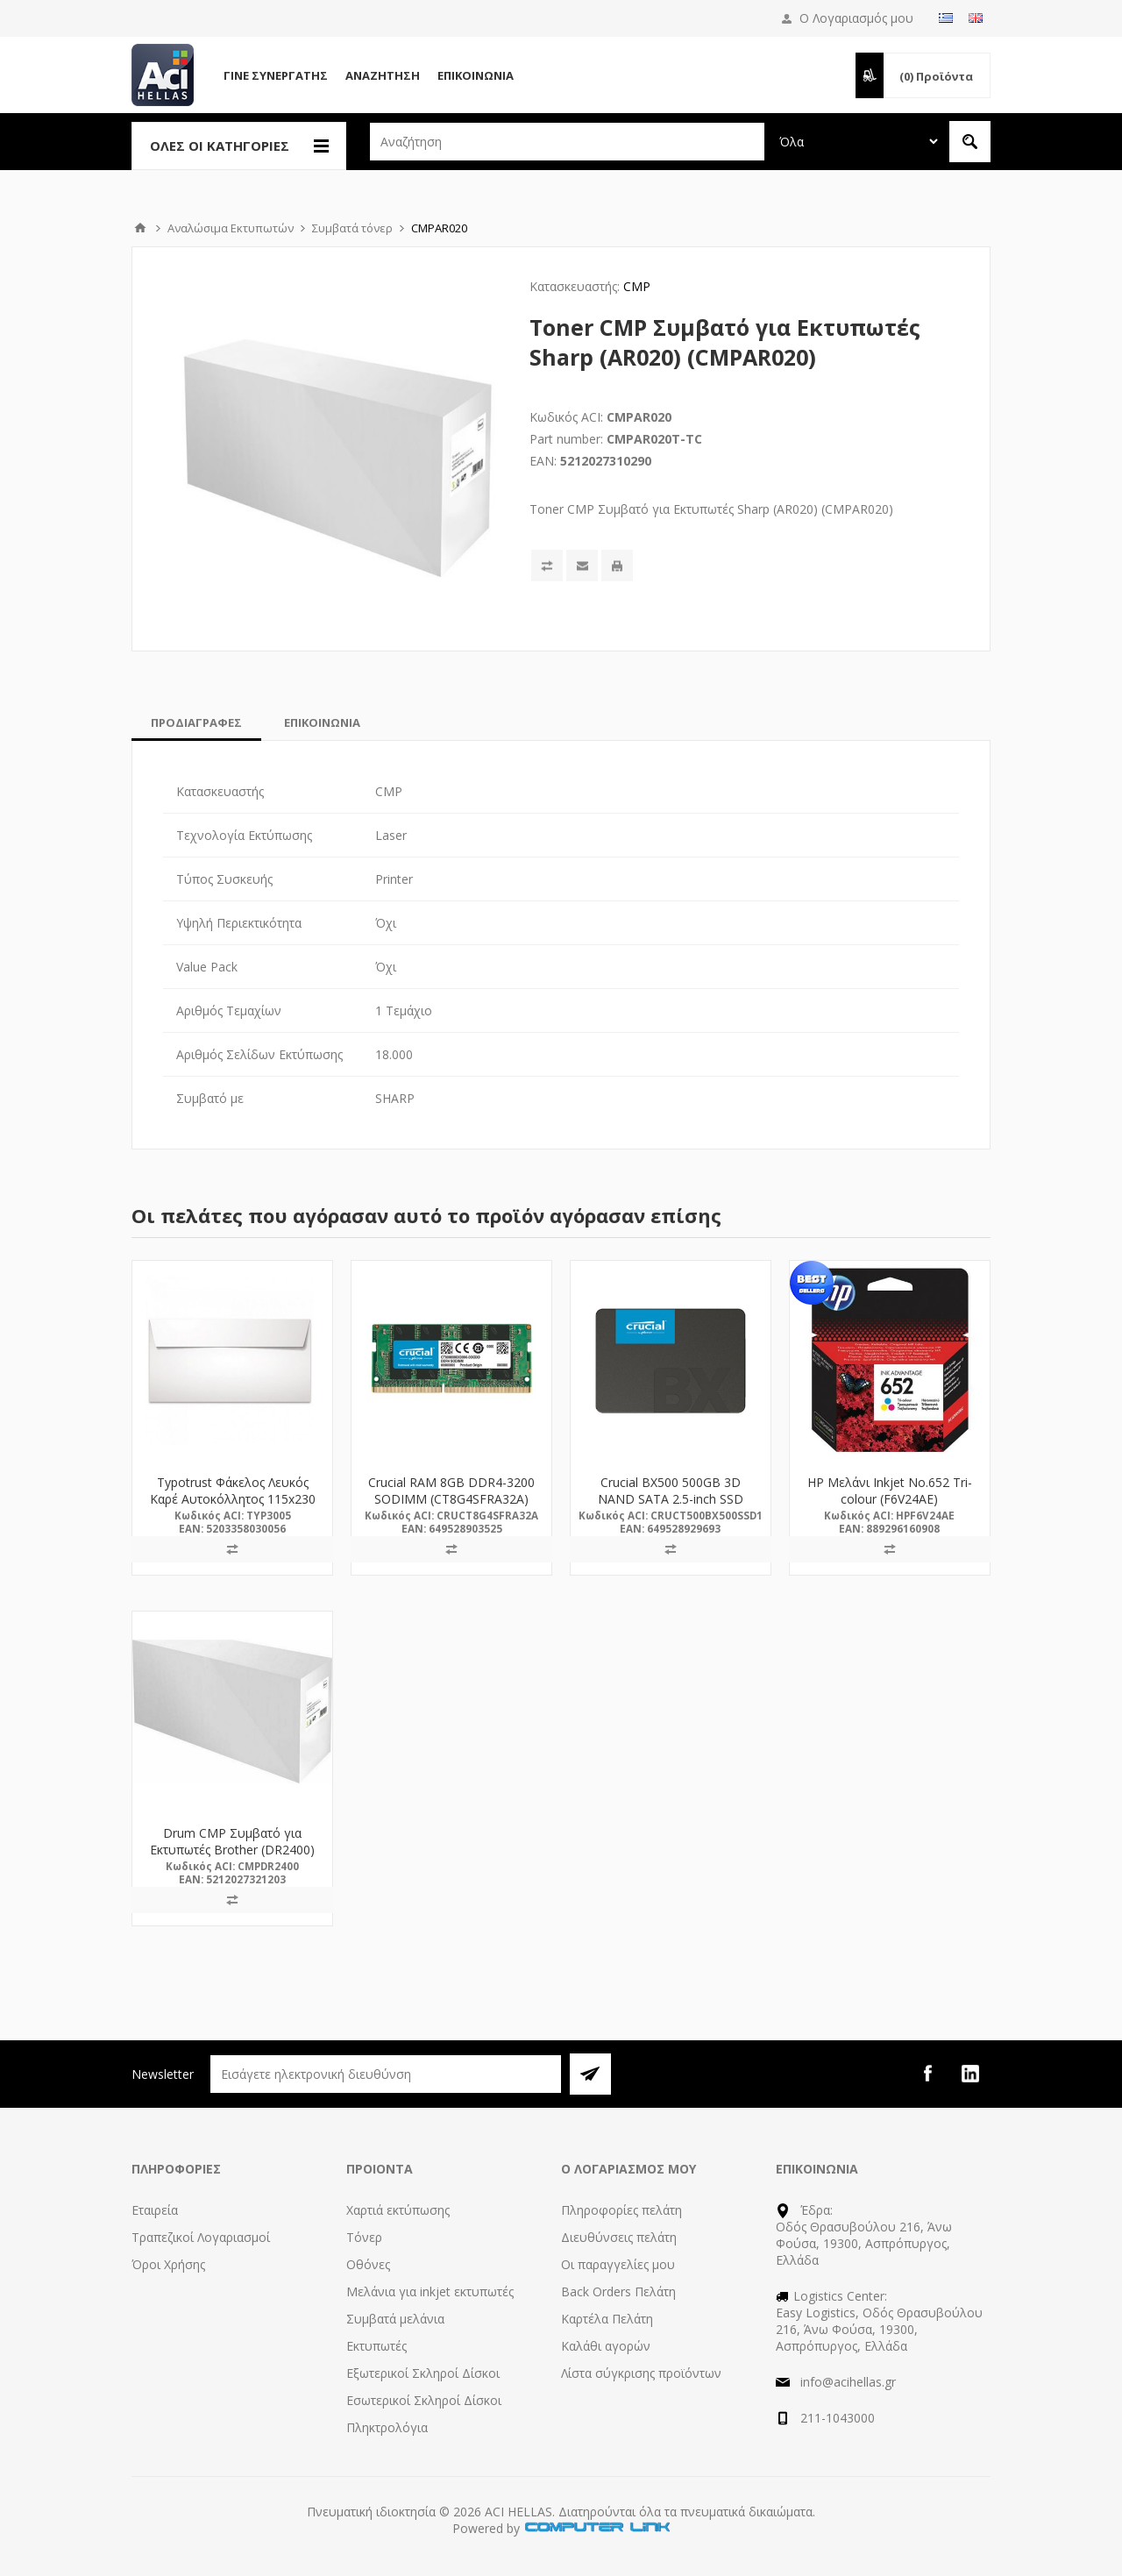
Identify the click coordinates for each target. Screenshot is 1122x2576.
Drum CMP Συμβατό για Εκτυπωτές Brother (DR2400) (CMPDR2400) (232, 1850)
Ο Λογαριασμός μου (856, 18)
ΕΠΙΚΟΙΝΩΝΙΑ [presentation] (322, 722)
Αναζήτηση (382, 75)
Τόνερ (364, 2237)
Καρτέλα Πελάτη (607, 2318)
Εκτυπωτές (376, 2346)
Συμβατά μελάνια (395, 2318)
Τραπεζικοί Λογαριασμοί (200, 2237)
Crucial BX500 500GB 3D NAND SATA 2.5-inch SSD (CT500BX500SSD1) (670, 1499)
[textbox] (567, 141)
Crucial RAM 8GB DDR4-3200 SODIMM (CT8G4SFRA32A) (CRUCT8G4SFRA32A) (451, 1499)
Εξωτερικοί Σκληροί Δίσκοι (423, 2373)
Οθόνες (368, 2264)
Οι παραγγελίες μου (618, 2264)
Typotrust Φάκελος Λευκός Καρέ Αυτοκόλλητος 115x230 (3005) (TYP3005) (233, 1499)
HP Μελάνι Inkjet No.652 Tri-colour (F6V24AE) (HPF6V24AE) (889, 1499)
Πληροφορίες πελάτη (621, 2210)
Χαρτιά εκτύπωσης (398, 2210)
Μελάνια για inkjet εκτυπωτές (430, 2291)
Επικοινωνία (475, 75)
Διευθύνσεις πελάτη (619, 2237)
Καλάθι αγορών (605, 2346)
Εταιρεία (154, 2210)
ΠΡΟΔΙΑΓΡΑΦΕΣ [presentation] (196, 722)
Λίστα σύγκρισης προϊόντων (641, 2373)
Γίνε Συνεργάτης (276, 75)
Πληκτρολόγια (387, 2427)
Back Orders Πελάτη (618, 2291)
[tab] (196, 722)
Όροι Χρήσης (168, 2264)
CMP (636, 286)
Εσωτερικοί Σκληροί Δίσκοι (423, 2400)
